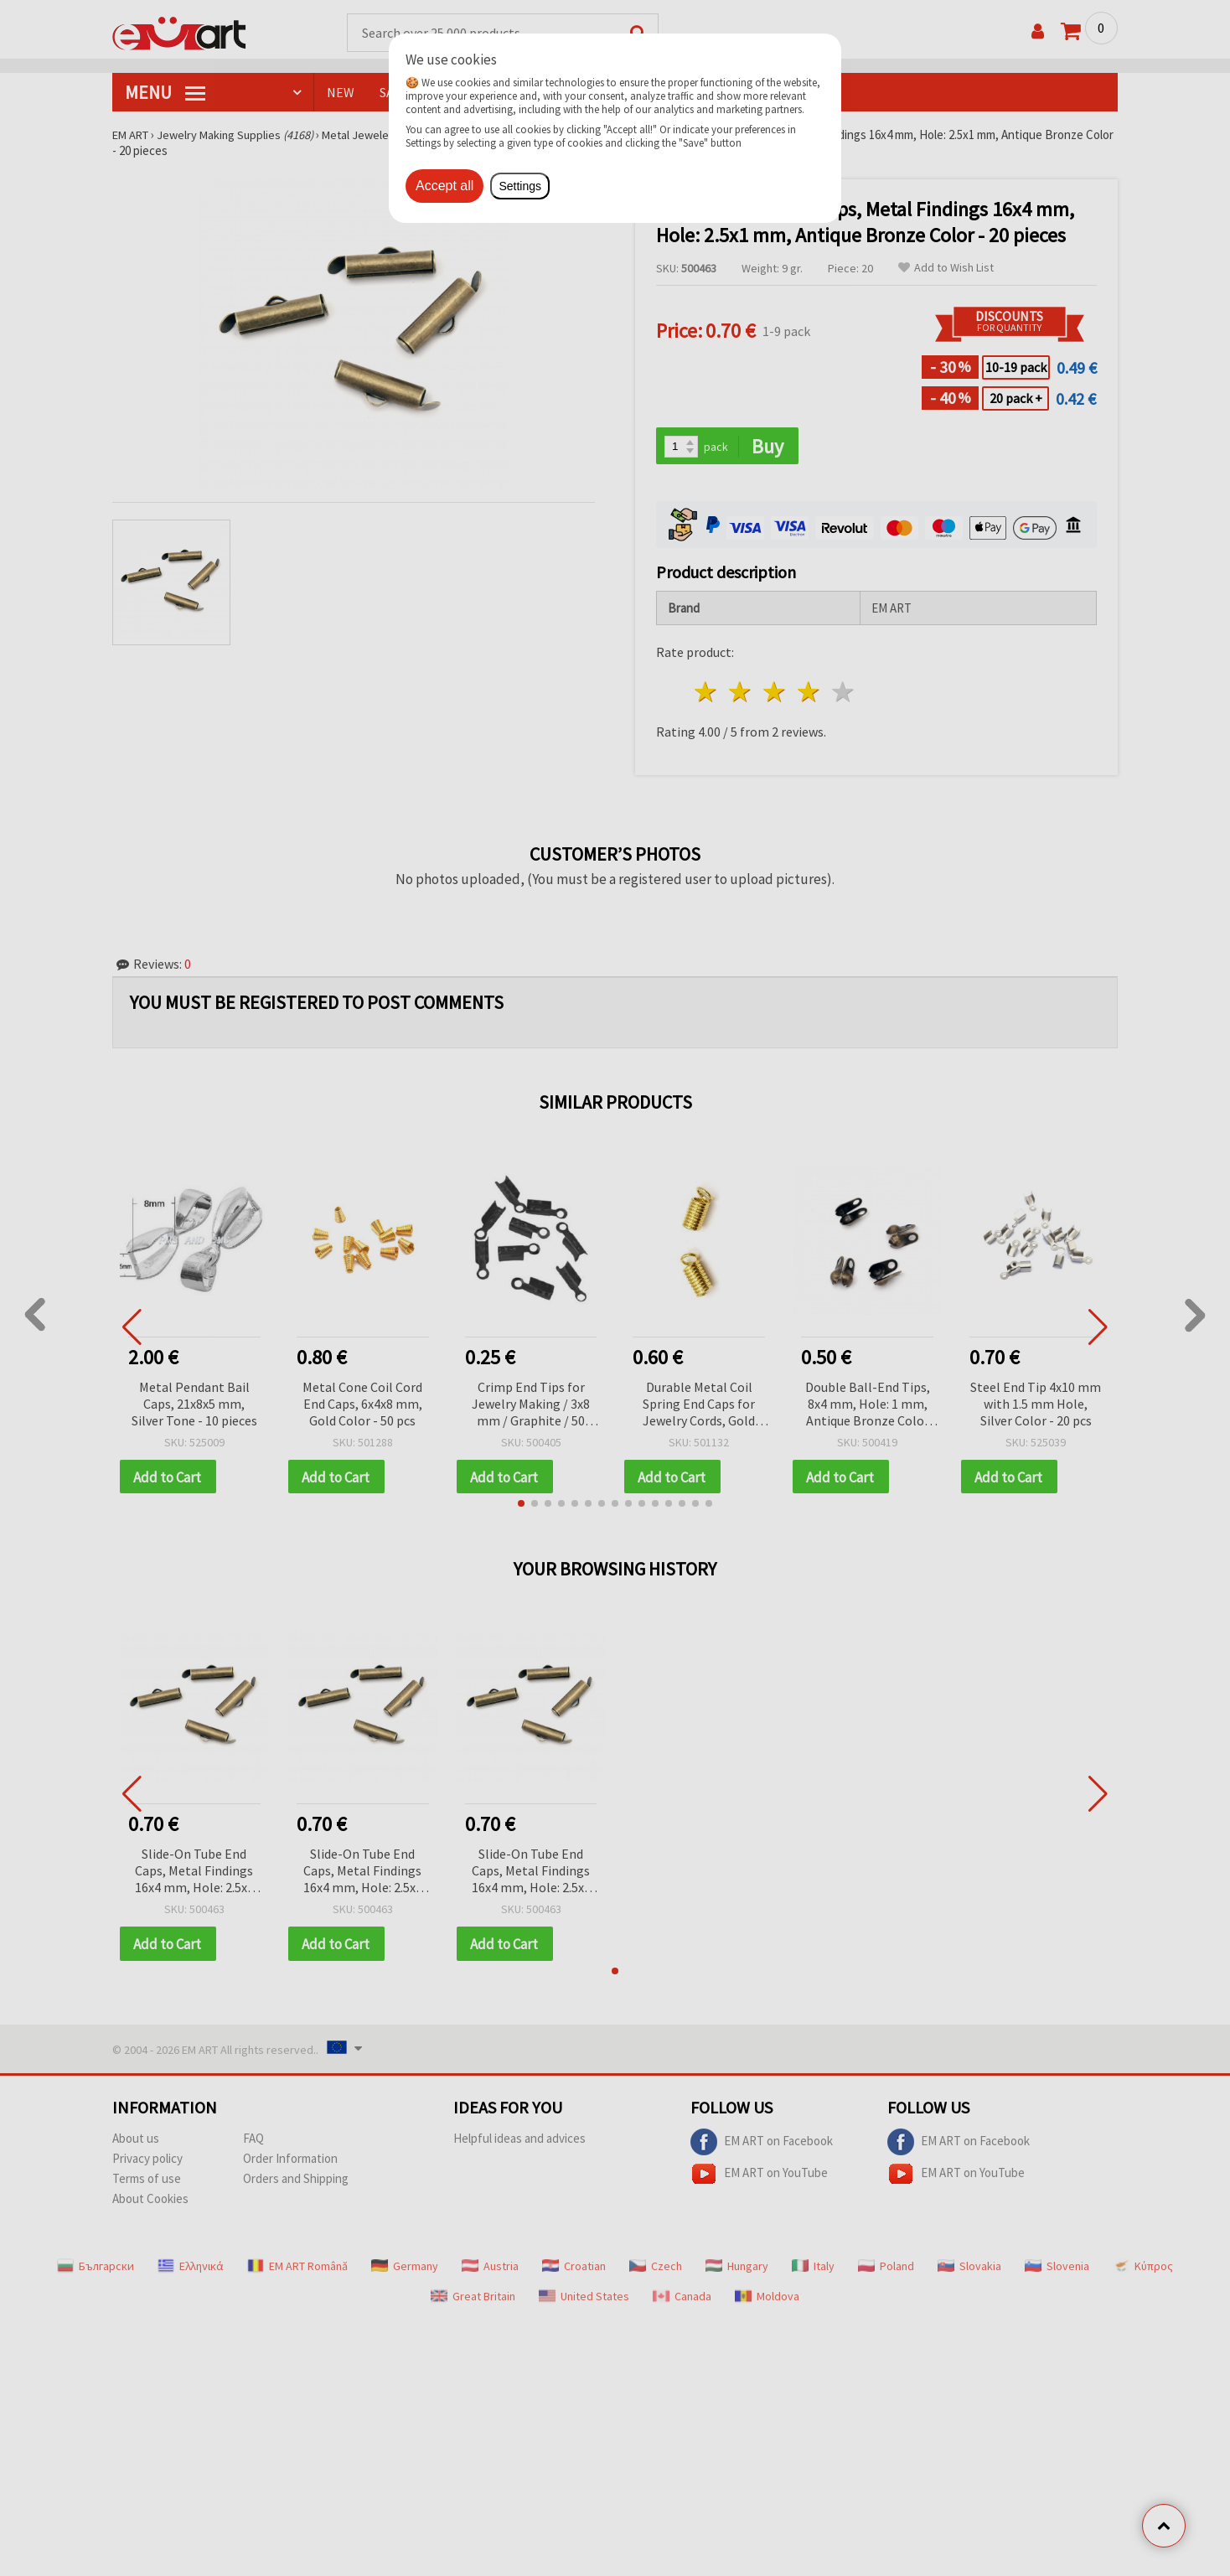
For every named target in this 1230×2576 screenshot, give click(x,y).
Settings (520, 186)
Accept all (444, 185)
